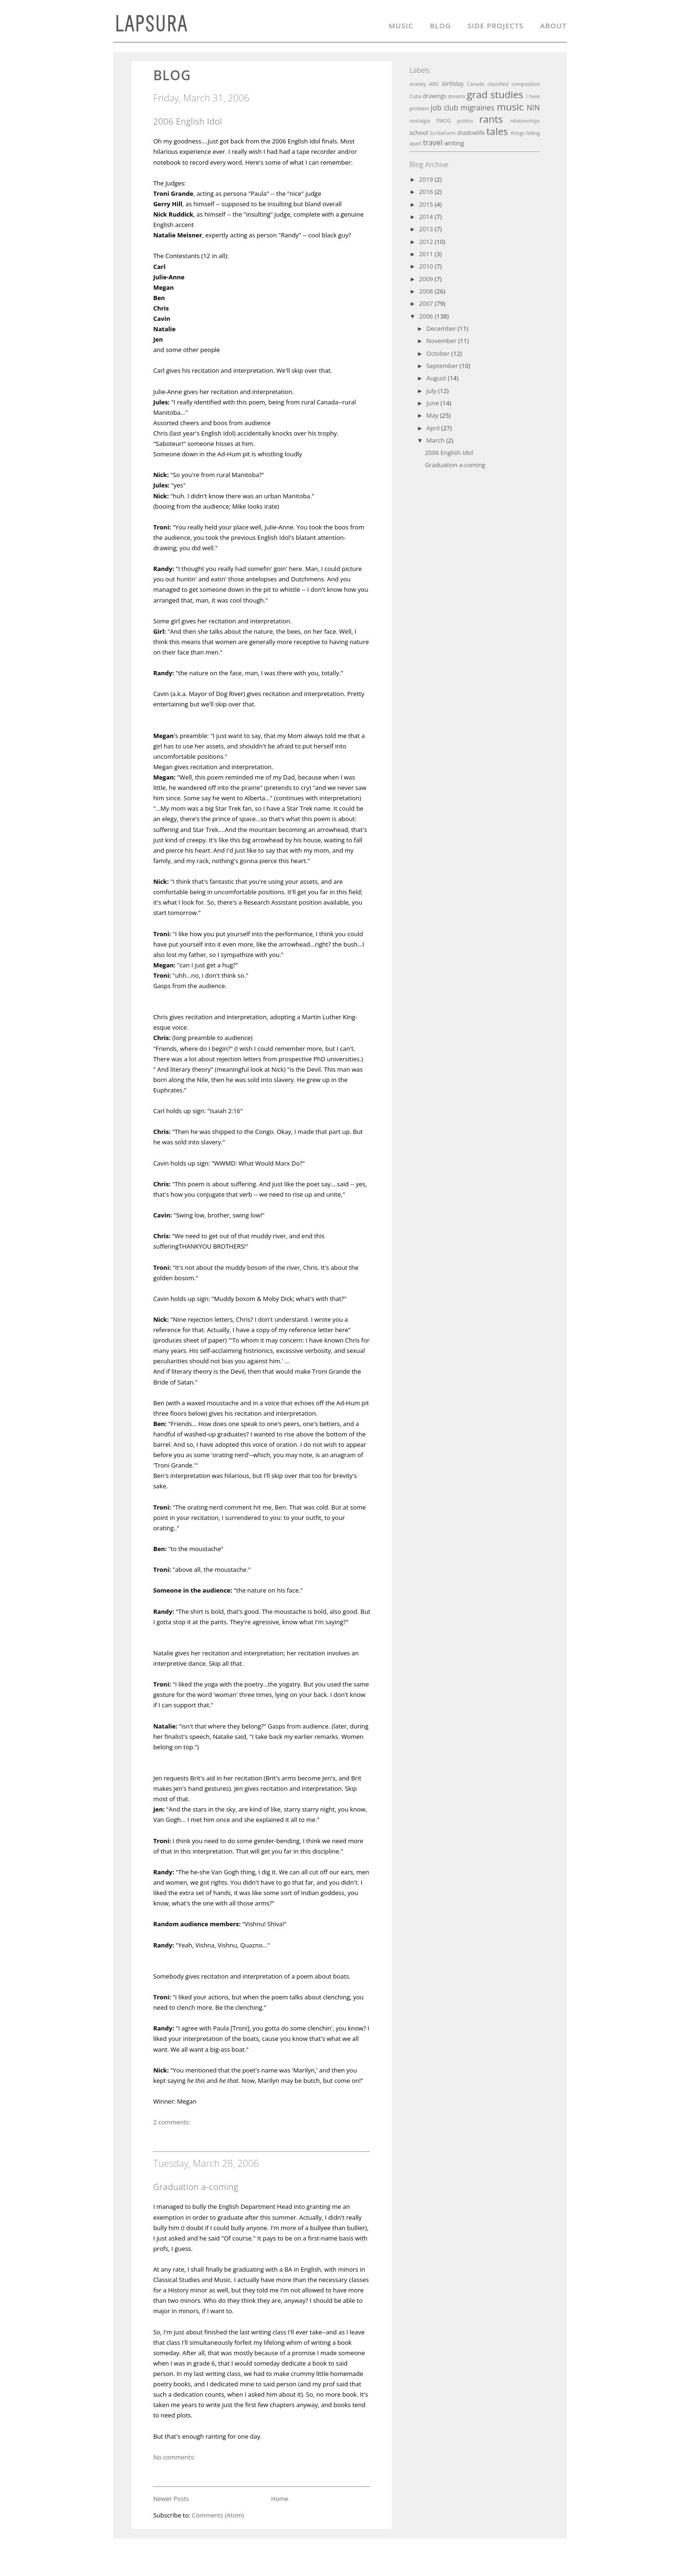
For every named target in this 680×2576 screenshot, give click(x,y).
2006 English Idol (187, 121)
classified (497, 84)
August (437, 378)
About (553, 26)
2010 (426, 266)
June (433, 403)
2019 (426, 179)
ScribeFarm (443, 133)
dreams (456, 96)
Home (280, 2498)
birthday (453, 83)
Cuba (415, 96)
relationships (525, 120)
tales (497, 131)
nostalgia (419, 120)
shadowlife (471, 132)
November (442, 340)
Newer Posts (171, 2498)
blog (172, 75)
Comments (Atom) (218, 2515)
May (433, 415)
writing (454, 143)
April (433, 428)
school (418, 132)
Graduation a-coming (195, 2186)
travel (432, 142)
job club (444, 107)
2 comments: (171, 2122)
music (510, 106)
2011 (426, 254)
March (436, 440)
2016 (426, 191)
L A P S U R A (149, 28)
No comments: (174, 2457)
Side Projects (496, 26)
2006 (426, 316)
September (442, 365)
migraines (477, 107)
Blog (440, 26)
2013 (426, 229)
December (442, 328)
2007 (426, 303)
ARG (434, 84)
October (438, 353)
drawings (434, 96)
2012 (426, 241)
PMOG (443, 120)
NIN (533, 107)
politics (465, 120)
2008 (426, 291)
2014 (426, 216)
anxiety (417, 84)
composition (525, 84)
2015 (426, 204)
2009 (426, 279)
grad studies (495, 94)
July (432, 390)
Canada (475, 84)
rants (491, 119)
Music (401, 26)
